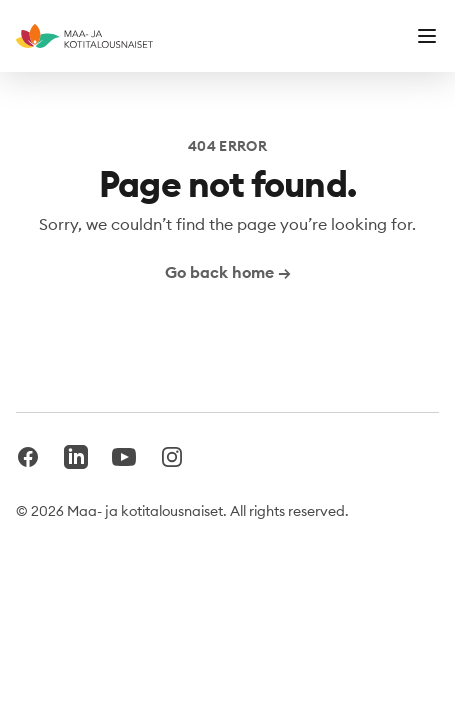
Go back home (228, 272)
